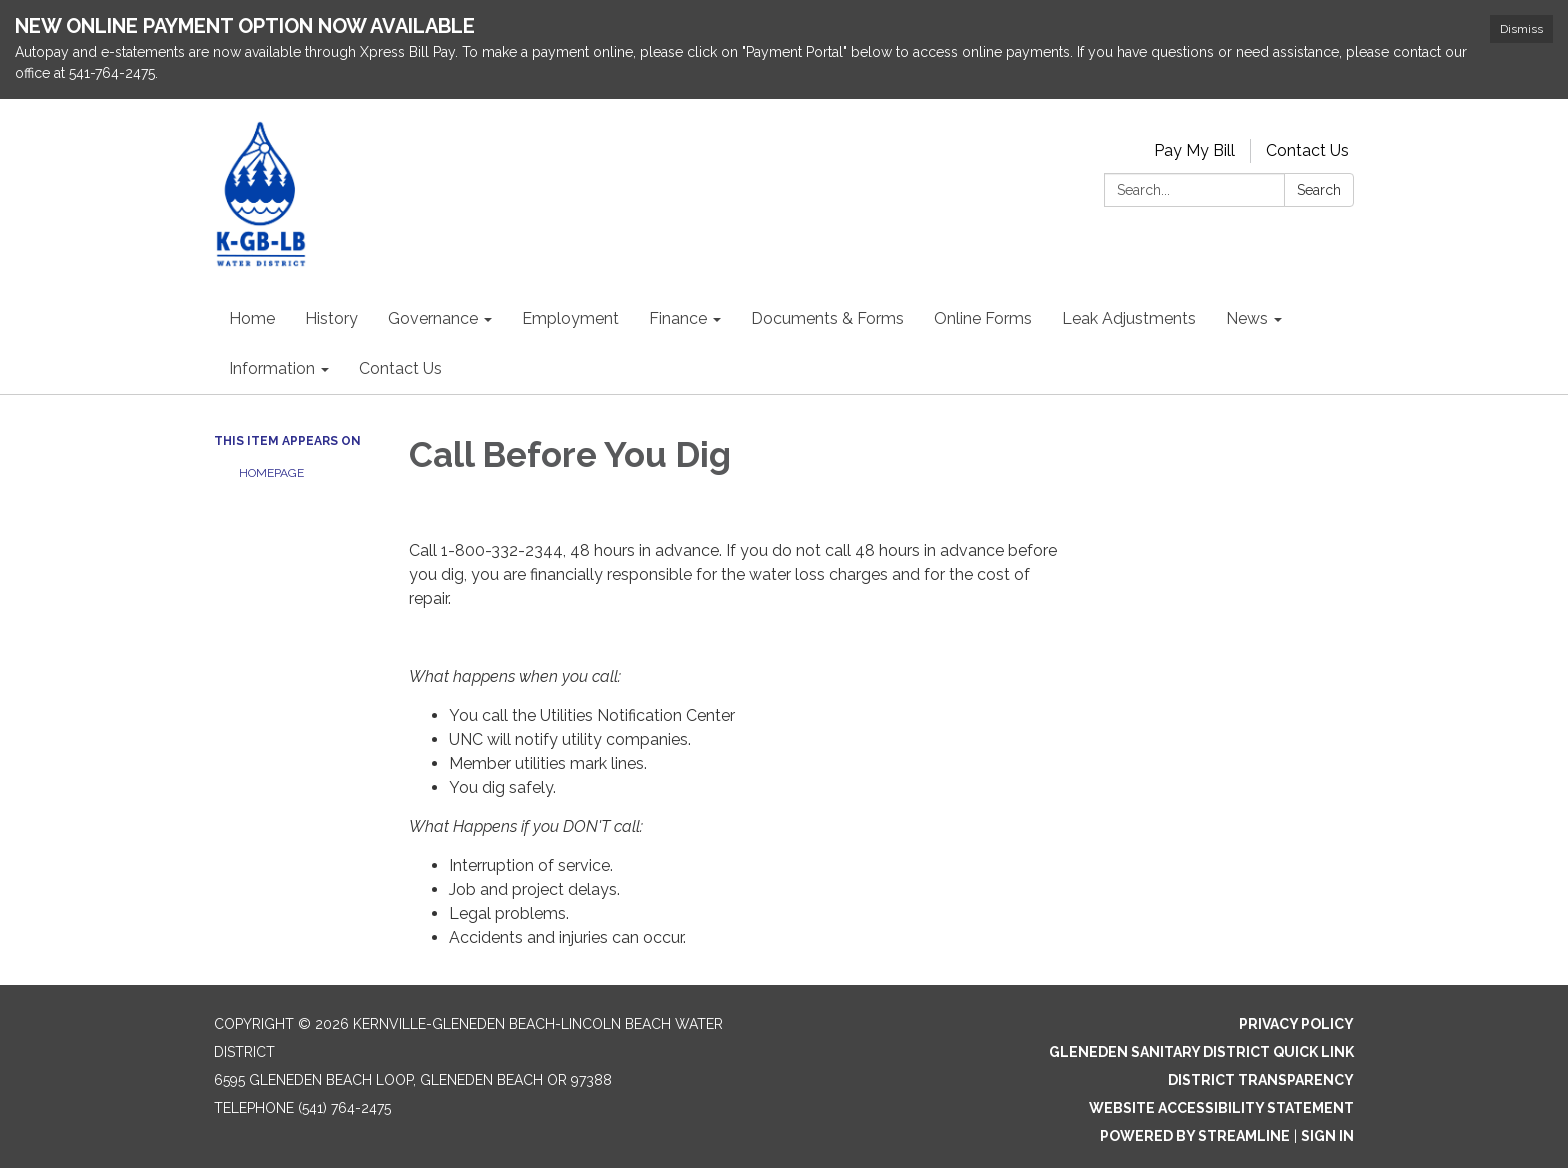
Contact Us (1307, 150)
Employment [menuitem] (570, 318)
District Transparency (1261, 1080)
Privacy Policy (1296, 1024)
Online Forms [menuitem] (983, 318)
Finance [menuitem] (678, 318)
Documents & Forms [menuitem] (827, 318)
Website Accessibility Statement (1221, 1108)
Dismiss (1521, 29)
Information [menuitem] (272, 368)
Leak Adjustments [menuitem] (1129, 318)
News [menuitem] (1247, 318)
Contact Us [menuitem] (400, 368)
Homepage (271, 473)
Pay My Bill (1194, 150)
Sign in (1327, 1136)
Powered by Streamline (1195, 1136)
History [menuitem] (331, 318)
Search (1319, 190)
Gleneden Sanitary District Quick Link (1201, 1052)
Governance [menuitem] (433, 318)
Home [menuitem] (252, 318)
